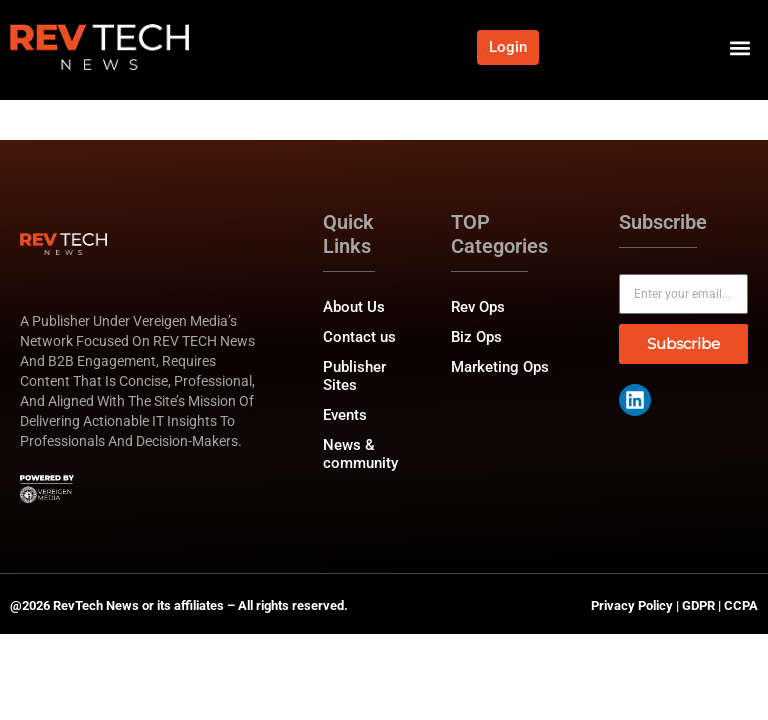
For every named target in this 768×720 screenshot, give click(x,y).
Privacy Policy (632, 605)
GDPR (698, 605)
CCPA (741, 605)
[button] (739, 47)
